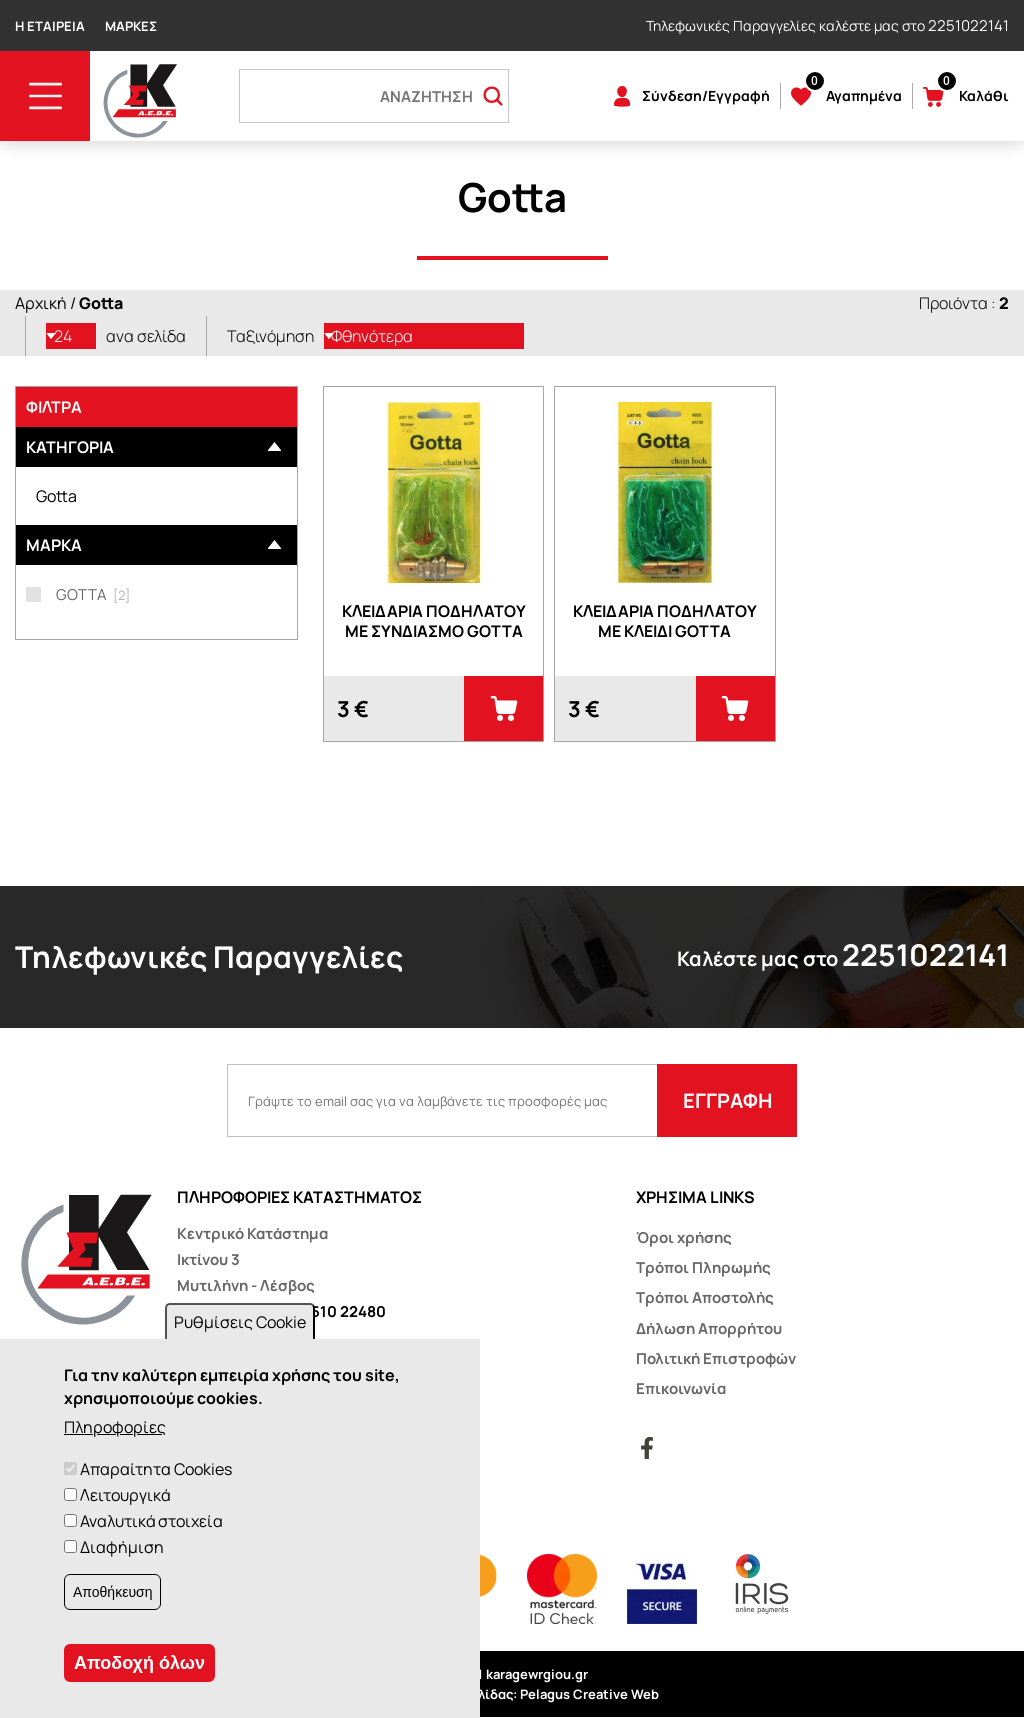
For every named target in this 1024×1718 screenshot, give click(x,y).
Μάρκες (131, 26)
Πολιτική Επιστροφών (716, 1358)
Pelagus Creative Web (589, 1694)
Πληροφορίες (115, 1427)
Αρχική (41, 303)
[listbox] (71, 336)
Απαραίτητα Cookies (156, 1469)
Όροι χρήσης (684, 1237)
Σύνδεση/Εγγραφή (706, 95)
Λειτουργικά (125, 1495)
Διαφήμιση (122, 1547)
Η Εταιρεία (50, 26)
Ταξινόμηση (270, 336)
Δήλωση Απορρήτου (709, 1328)
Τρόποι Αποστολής (705, 1297)
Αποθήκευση (112, 1592)
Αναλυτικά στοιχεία (151, 1521)
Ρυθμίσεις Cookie (240, 1322)
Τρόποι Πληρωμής (703, 1267)
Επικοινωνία (681, 1388)
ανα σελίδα (146, 336)
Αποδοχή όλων (139, 1663)
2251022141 (968, 25)
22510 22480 (339, 1311)
